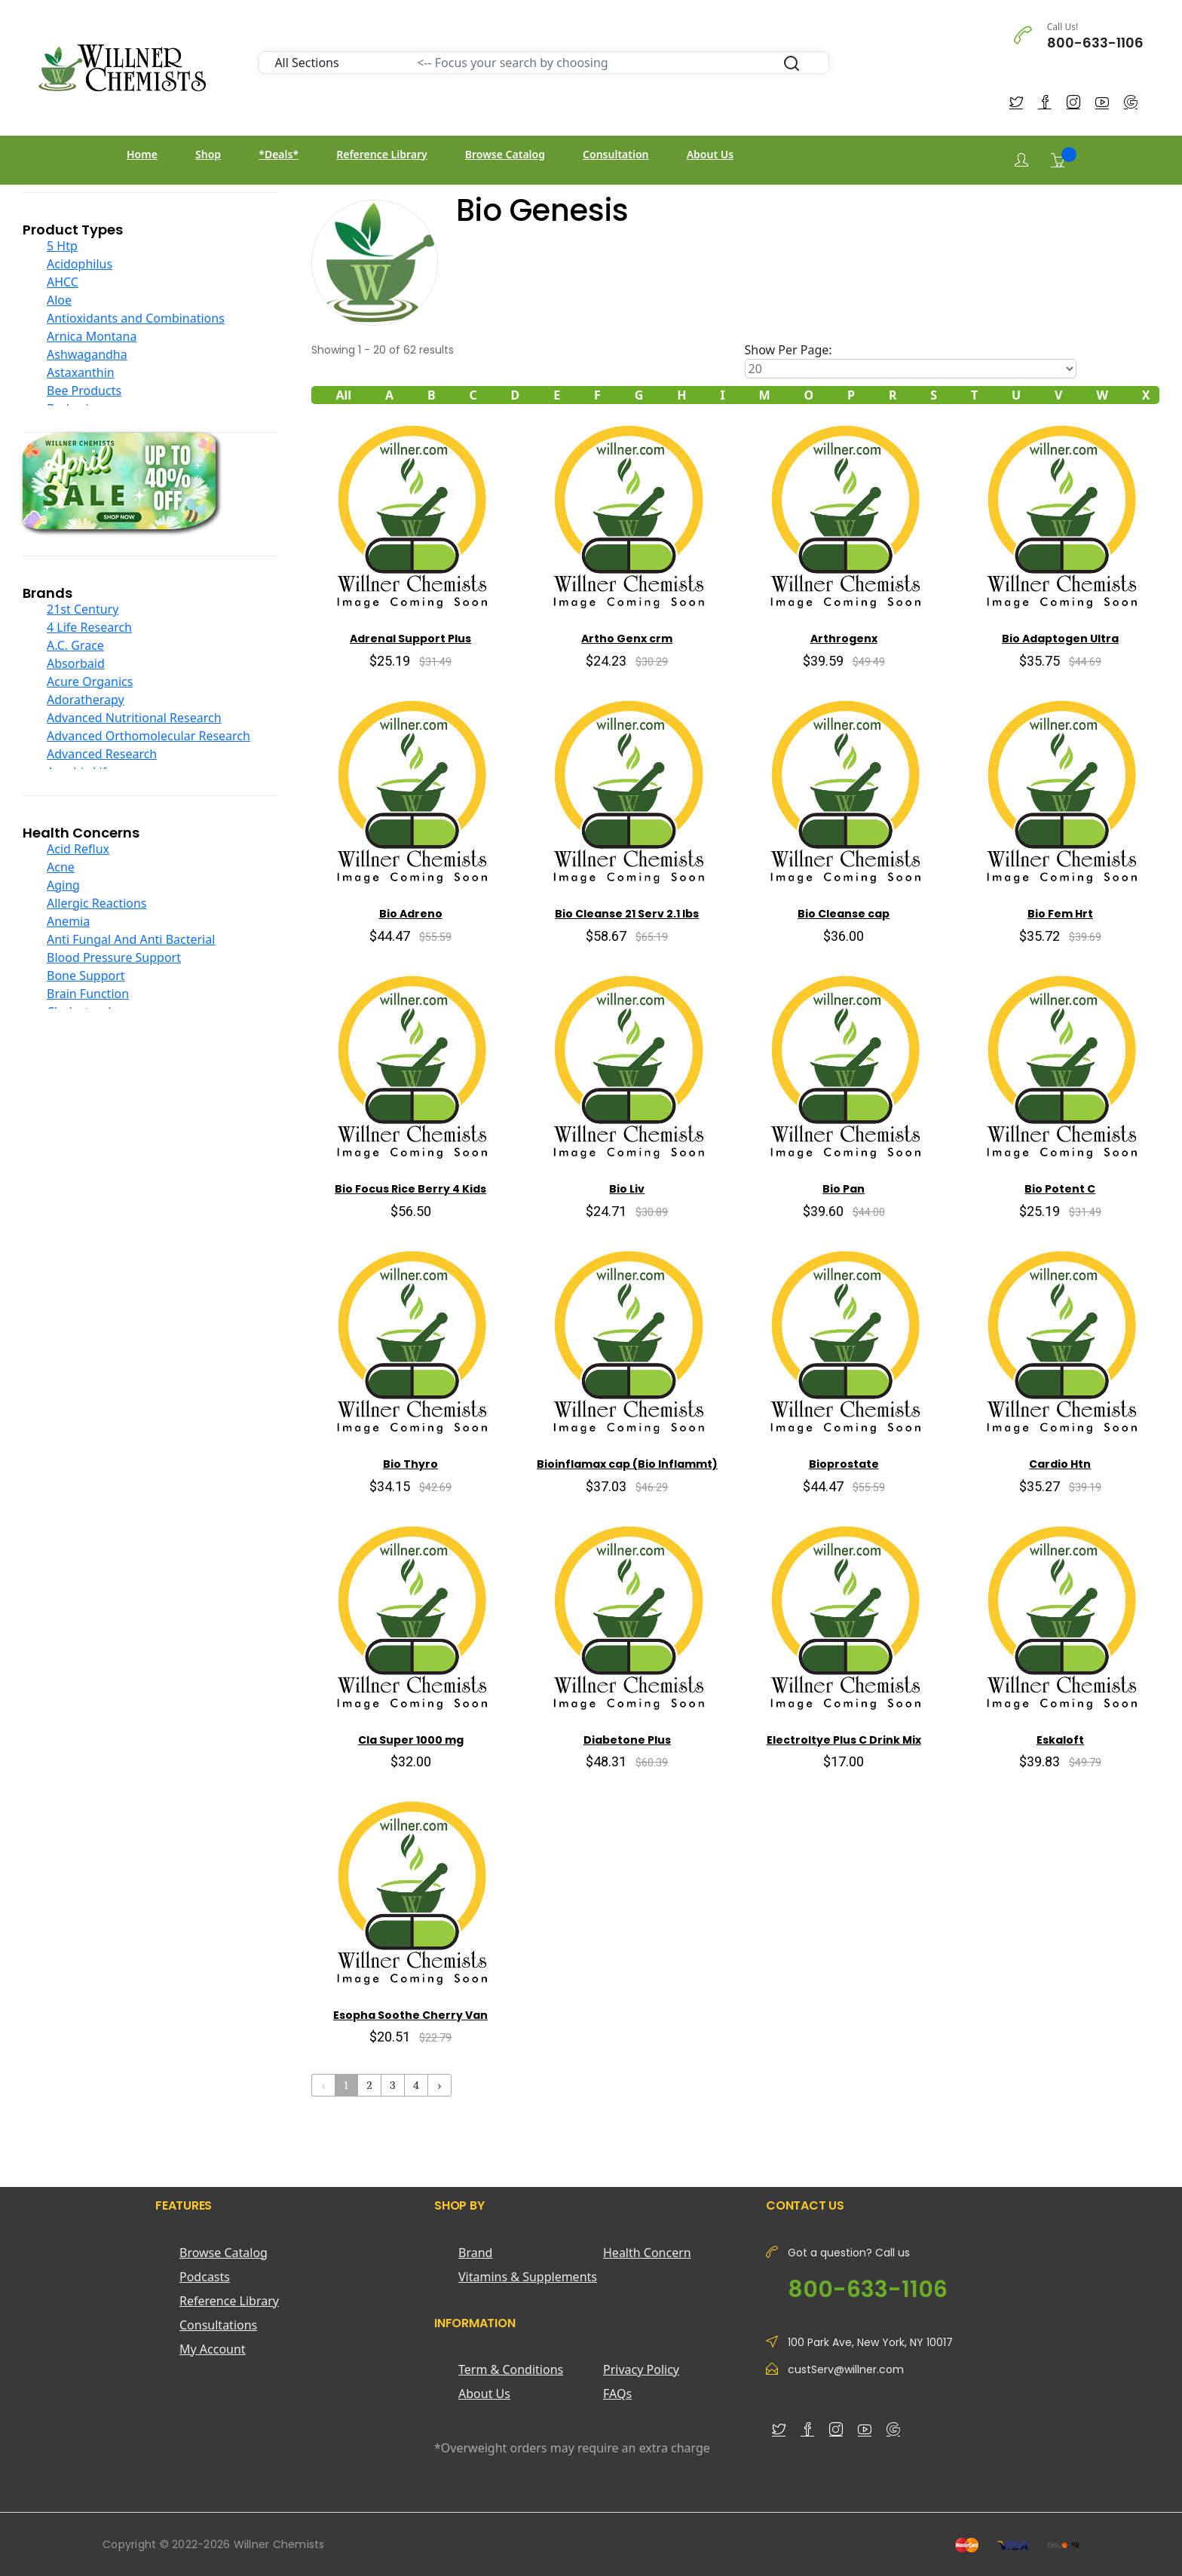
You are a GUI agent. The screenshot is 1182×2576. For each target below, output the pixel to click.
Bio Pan (843, 1188)
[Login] (1021, 160)
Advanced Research (102, 754)
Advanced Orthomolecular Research (148, 735)
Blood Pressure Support (114, 957)
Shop (208, 154)
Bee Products (84, 390)
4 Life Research (89, 627)
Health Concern (647, 2252)
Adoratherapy (85, 699)
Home (142, 154)
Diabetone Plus (627, 1739)
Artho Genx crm (626, 638)
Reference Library (381, 154)
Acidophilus (79, 264)
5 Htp (62, 245)
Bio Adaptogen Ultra (1060, 638)
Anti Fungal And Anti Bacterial (131, 939)
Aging (63, 885)
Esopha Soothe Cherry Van (410, 2015)
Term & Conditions (510, 2369)
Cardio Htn (1060, 1464)
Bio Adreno (410, 913)
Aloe (59, 300)
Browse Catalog (505, 154)
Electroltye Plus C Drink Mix (844, 1739)
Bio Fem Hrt (1060, 913)
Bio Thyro (410, 1464)
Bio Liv (627, 1188)
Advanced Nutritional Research (134, 717)
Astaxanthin (81, 372)
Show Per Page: (788, 350)
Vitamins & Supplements (527, 2276)
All (343, 395)
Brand (475, 2252)
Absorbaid (76, 663)
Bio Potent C (1059, 1188)
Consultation (615, 154)
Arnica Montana (91, 336)
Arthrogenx (843, 638)
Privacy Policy (641, 2369)
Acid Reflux (78, 849)
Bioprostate (844, 1464)
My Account (212, 2349)
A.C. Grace (75, 645)
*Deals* (279, 154)
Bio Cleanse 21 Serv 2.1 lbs (627, 913)
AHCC (62, 282)
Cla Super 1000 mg (411, 1739)
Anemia (68, 921)
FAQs (617, 2393)
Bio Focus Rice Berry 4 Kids (410, 1188)
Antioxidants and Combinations (136, 318)
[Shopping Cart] (1057, 160)
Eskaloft (1060, 1739)
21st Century (82, 609)
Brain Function (88, 993)
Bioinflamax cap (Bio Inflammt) (627, 1464)
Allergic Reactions (97, 903)
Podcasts (204, 2276)
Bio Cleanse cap (844, 913)
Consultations (218, 2325)
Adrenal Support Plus (410, 638)
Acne (61, 867)
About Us (710, 154)
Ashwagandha (87, 354)
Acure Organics (90, 681)
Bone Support (86, 975)
